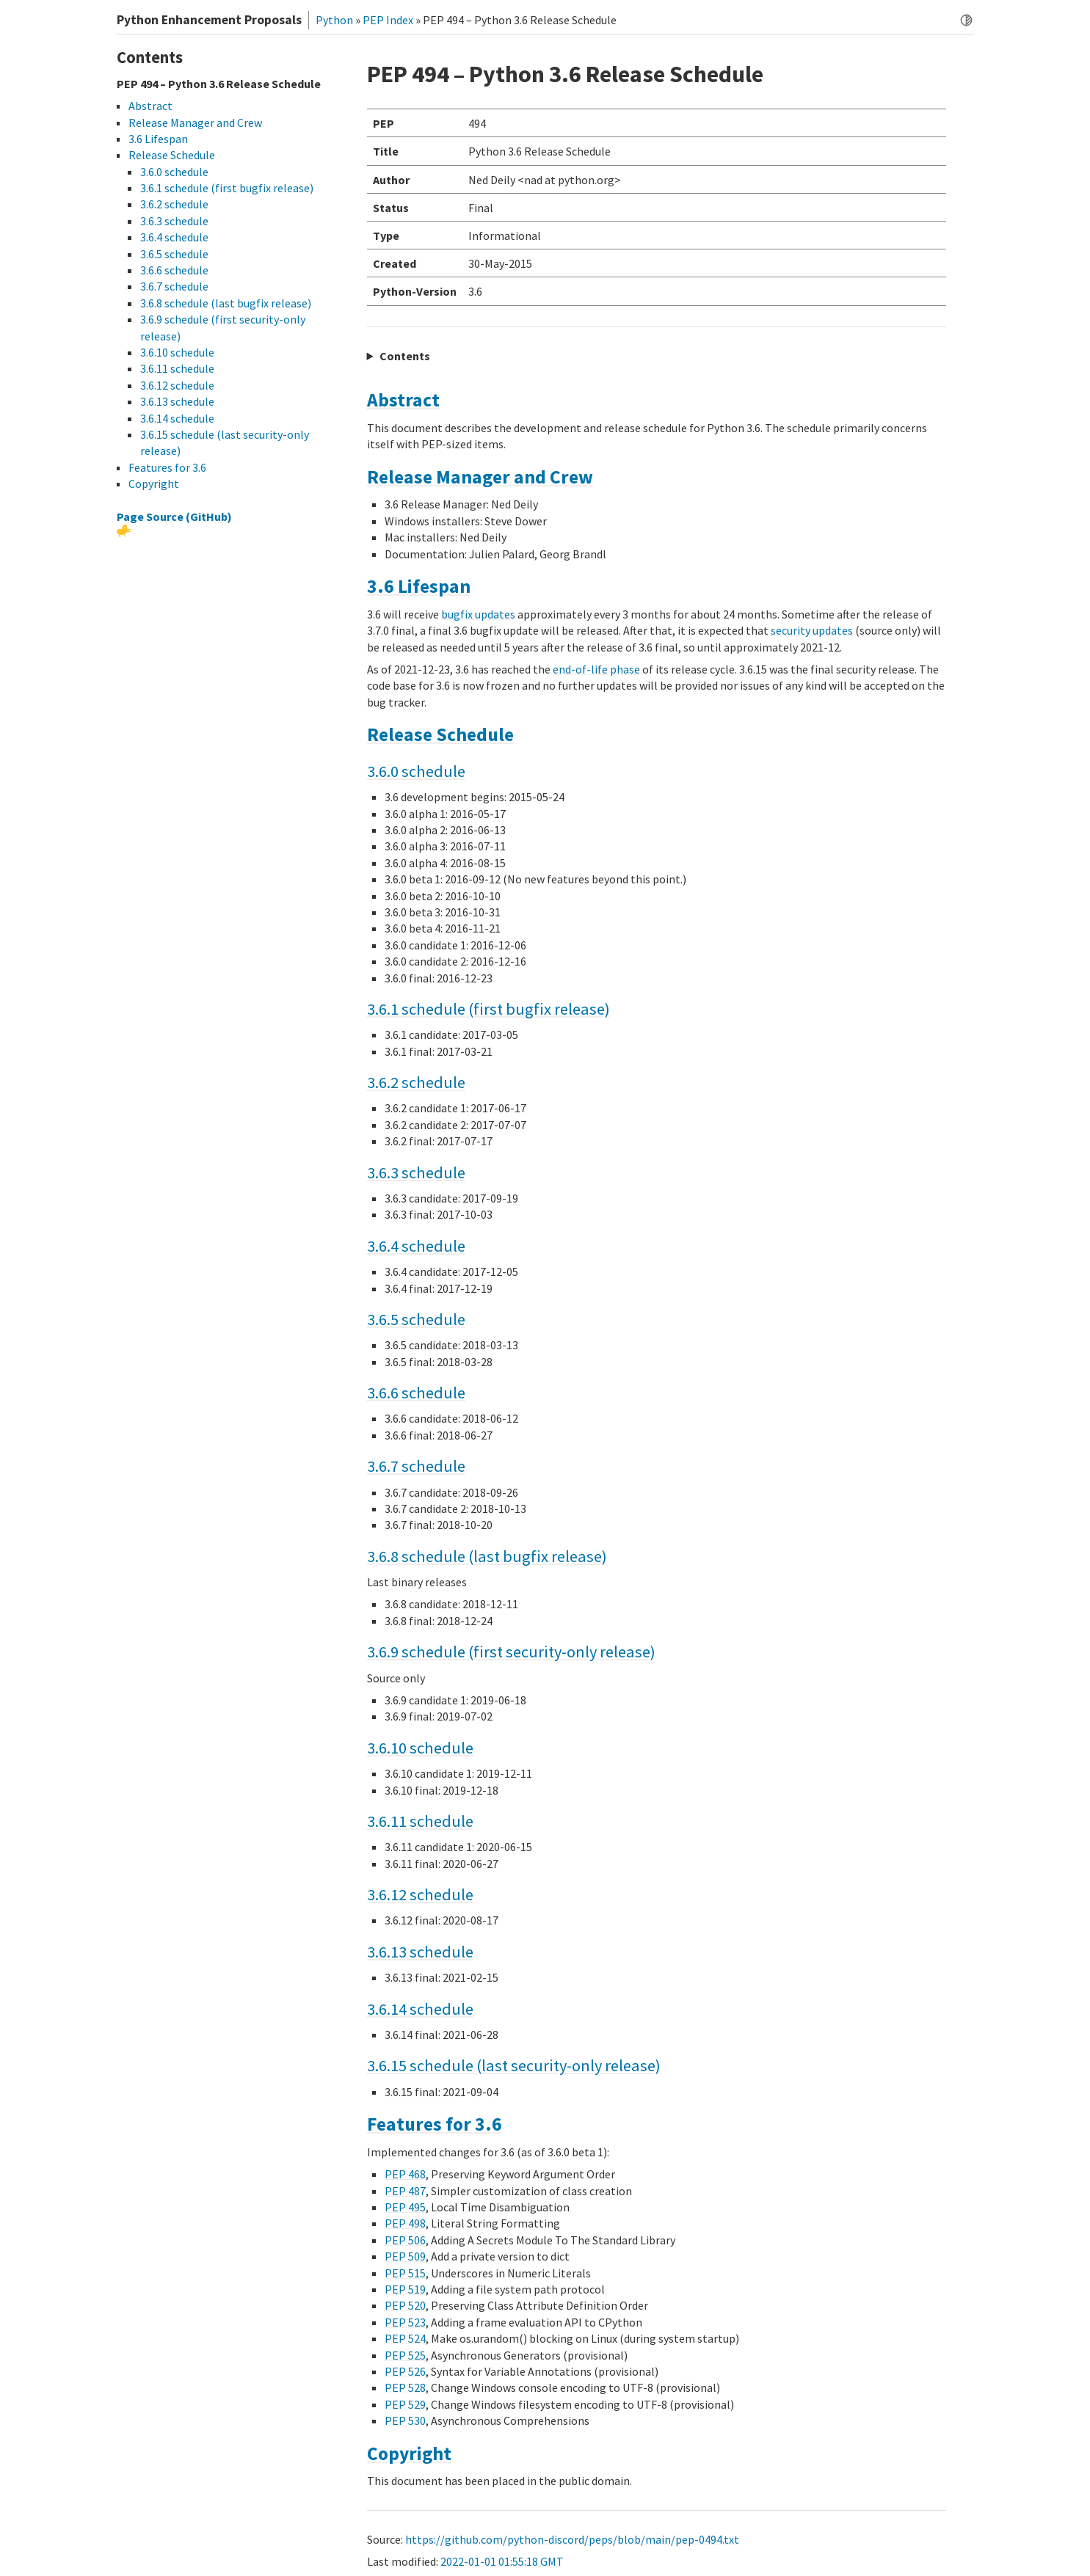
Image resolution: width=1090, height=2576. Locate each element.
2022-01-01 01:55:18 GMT (502, 2561)
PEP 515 (405, 2273)
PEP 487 (405, 2190)
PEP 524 (405, 2338)
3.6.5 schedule (416, 1319)
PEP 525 (405, 2355)
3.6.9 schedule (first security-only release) (511, 1651)
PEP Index (388, 19)
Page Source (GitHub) (174, 516)
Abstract (403, 400)
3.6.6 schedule (416, 1392)
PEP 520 (405, 2305)
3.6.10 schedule (420, 1747)
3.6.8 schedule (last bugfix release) (487, 1556)
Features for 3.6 (434, 2124)
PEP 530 (405, 2420)
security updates (812, 630)
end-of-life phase (596, 669)
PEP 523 (405, 2322)
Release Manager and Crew (480, 477)
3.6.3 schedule (416, 1172)
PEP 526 (405, 2371)
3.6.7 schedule (416, 1466)
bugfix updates (478, 614)
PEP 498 (405, 2223)
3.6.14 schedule (420, 2009)
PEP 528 (405, 2387)
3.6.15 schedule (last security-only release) (514, 2065)
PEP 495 (405, 2207)
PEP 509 (405, 2256)
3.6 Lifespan (418, 586)
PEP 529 (405, 2404)
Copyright (409, 2453)
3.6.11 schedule (420, 1821)
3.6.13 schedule (420, 1951)
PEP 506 (405, 2240)
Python (334, 19)
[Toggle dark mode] (966, 20)
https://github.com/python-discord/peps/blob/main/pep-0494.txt (572, 2539)
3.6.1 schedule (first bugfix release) (488, 1009)
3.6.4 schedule (416, 1246)
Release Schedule (440, 734)
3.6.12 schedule (420, 1894)
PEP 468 (405, 2174)
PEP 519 (405, 2289)
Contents (404, 356)
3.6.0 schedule (416, 771)
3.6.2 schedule (416, 1082)
